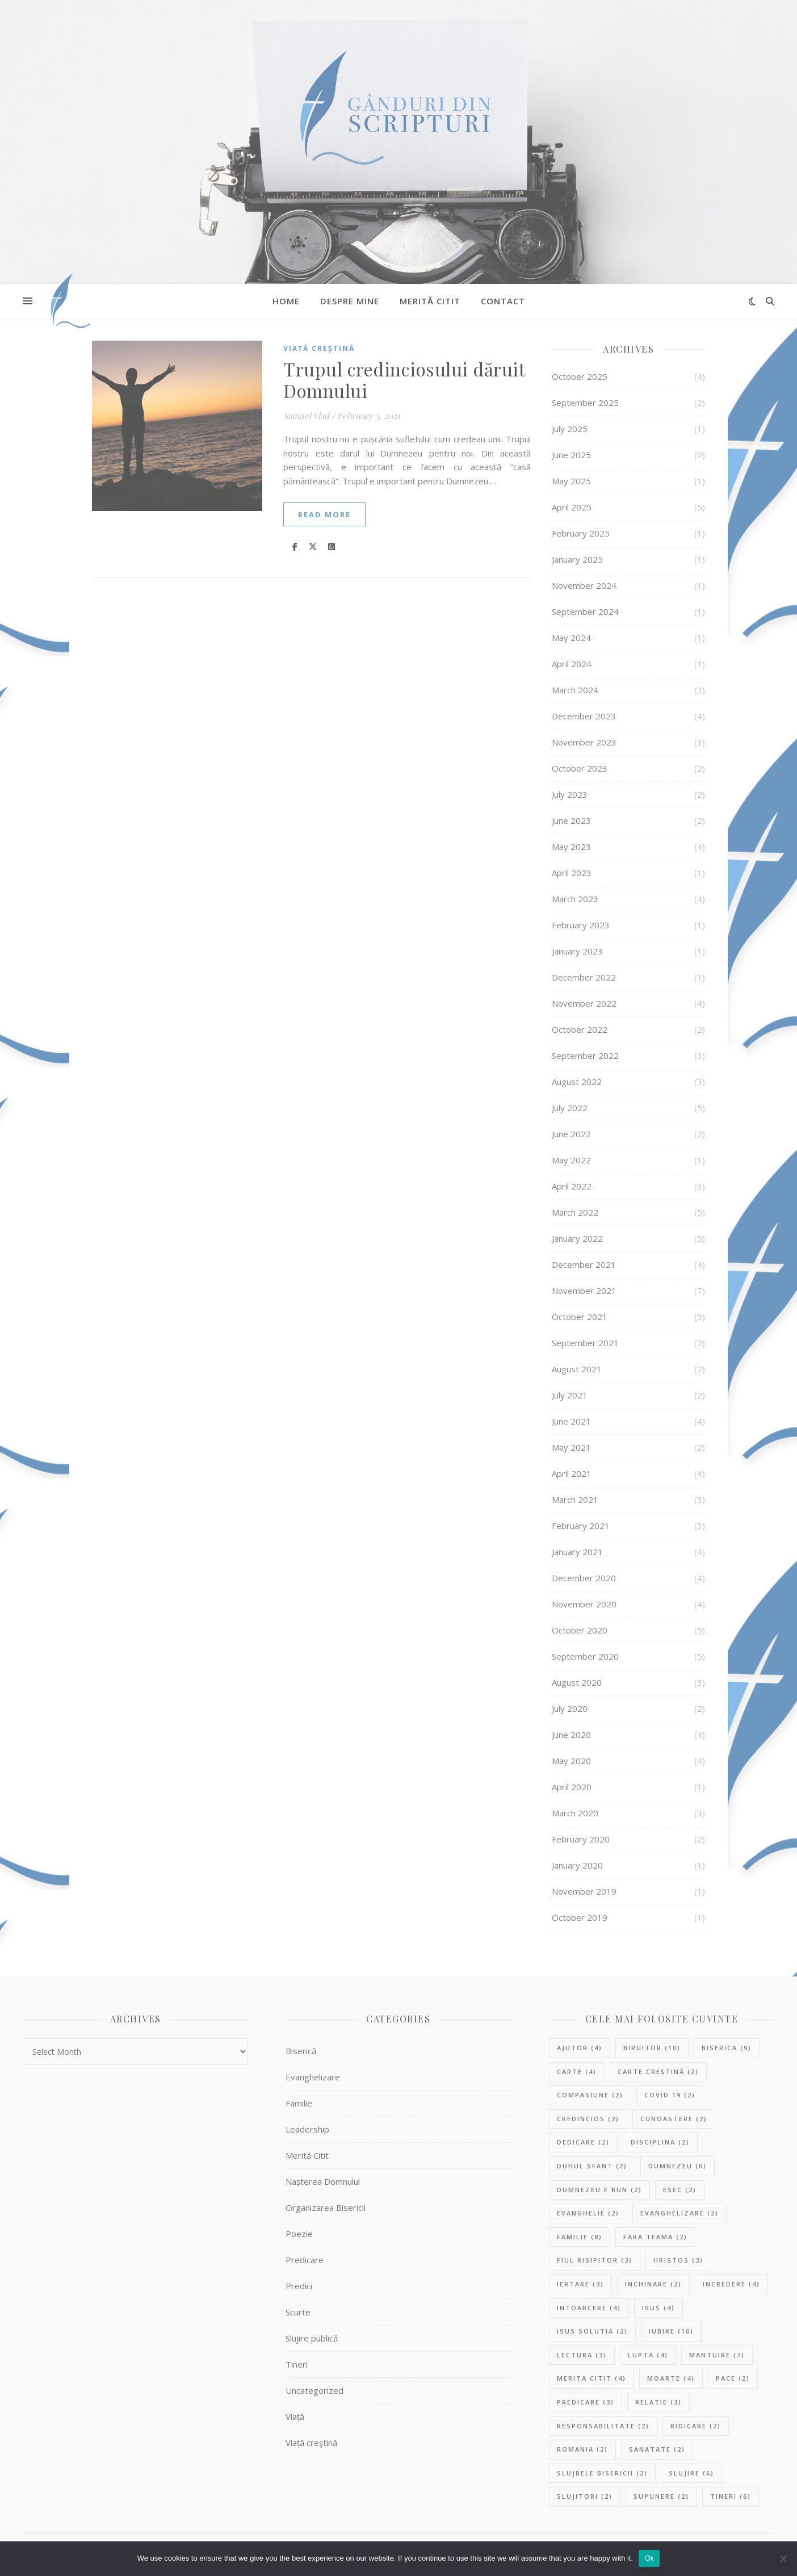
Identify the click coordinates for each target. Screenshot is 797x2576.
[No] (782, 2558)
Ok (649, 2558)
